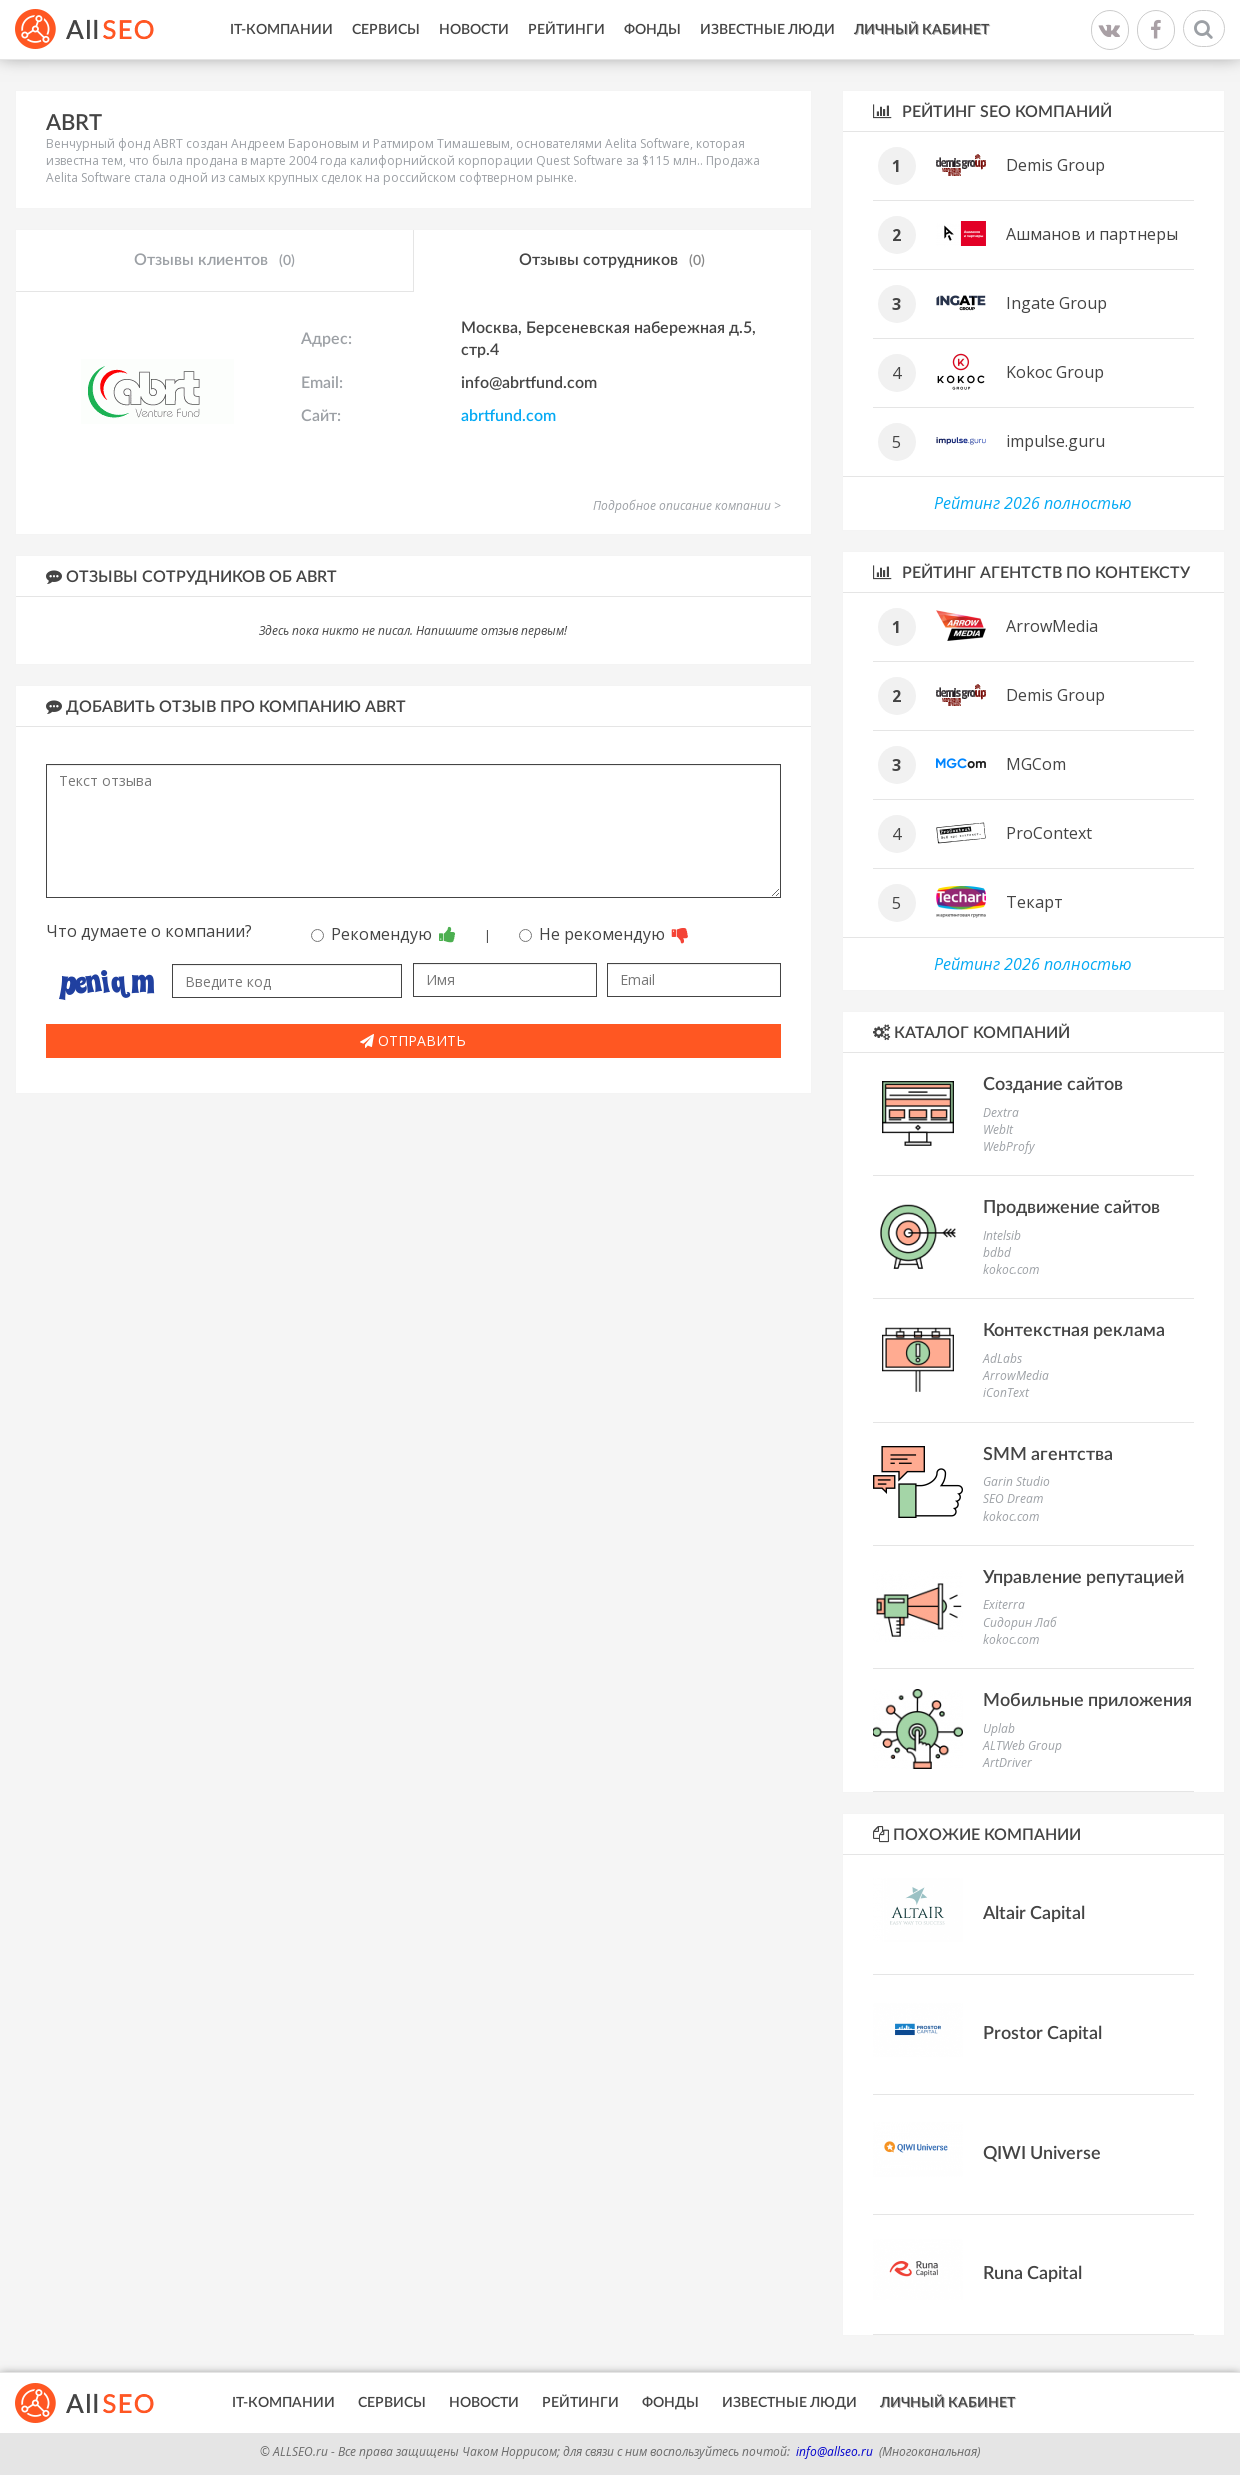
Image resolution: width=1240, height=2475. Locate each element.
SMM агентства (1048, 1455)
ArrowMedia (1052, 626)
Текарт (1034, 902)
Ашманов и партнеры (1092, 234)
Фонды (652, 30)
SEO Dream (1013, 1498)
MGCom (1036, 764)
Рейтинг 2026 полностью (1033, 503)
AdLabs (1002, 1358)
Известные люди (767, 30)
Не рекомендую (604, 934)
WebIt (998, 1129)
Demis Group (1055, 165)
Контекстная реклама (1074, 1331)
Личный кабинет (921, 30)
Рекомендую (383, 934)
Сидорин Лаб (1020, 1622)
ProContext (1049, 833)
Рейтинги (566, 30)
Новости (474, 30)
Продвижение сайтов (1071, 1208)
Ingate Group (1056, 303)
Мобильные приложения (1087, 1701)
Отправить (413, 1040)
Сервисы (386, 30)
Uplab (999, 1728)
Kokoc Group (1055, 372)
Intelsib (1002, 1235)
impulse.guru (1055, 441)
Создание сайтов (1053, 1085)
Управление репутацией (1083, 1578)
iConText (1006, 1392)
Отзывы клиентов (214, 261)
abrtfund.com (508, 416)
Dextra (1001, 1112)
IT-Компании (281, 30)
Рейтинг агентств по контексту (1031, 572)
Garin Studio (1016, 1481)
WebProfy (1009, 1146)
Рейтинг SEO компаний (992, 111)
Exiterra (1004, 1604)
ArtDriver (1007, 1762)
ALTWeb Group (1022, 1745)
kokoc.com (1011, 1269)
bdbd (997, 1252)
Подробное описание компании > (687, 505)
